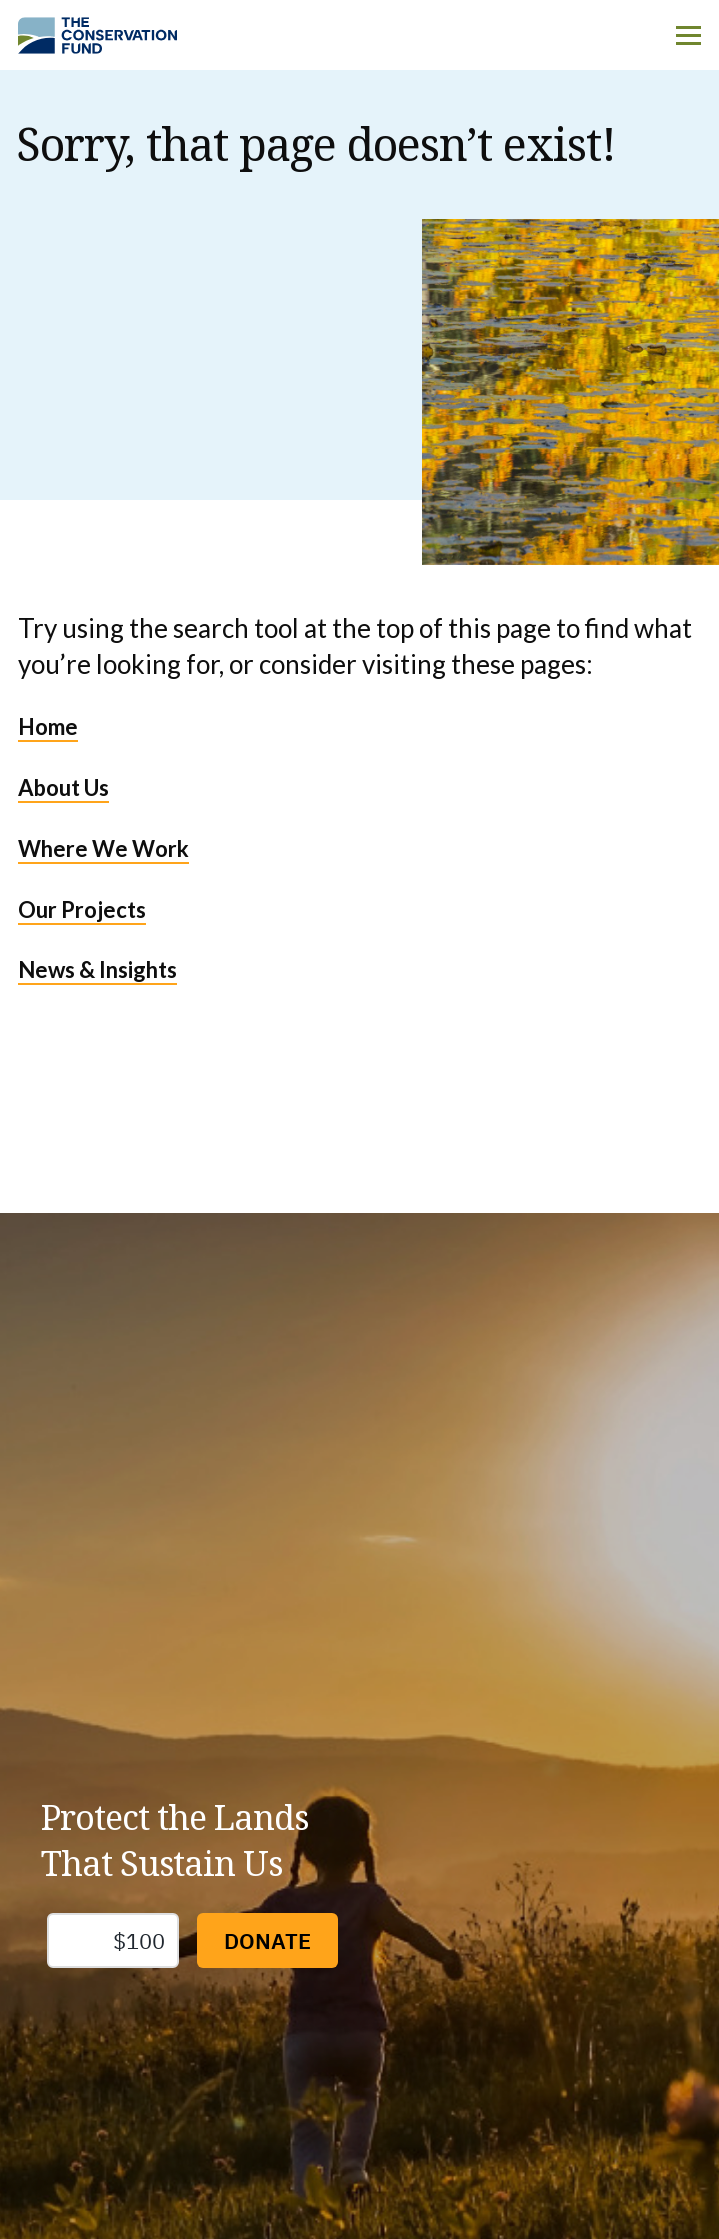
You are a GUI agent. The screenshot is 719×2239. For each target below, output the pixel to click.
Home (48, 726)
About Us (63, 787)
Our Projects (82, 909)
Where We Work (103, 848)
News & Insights (97, 969)
